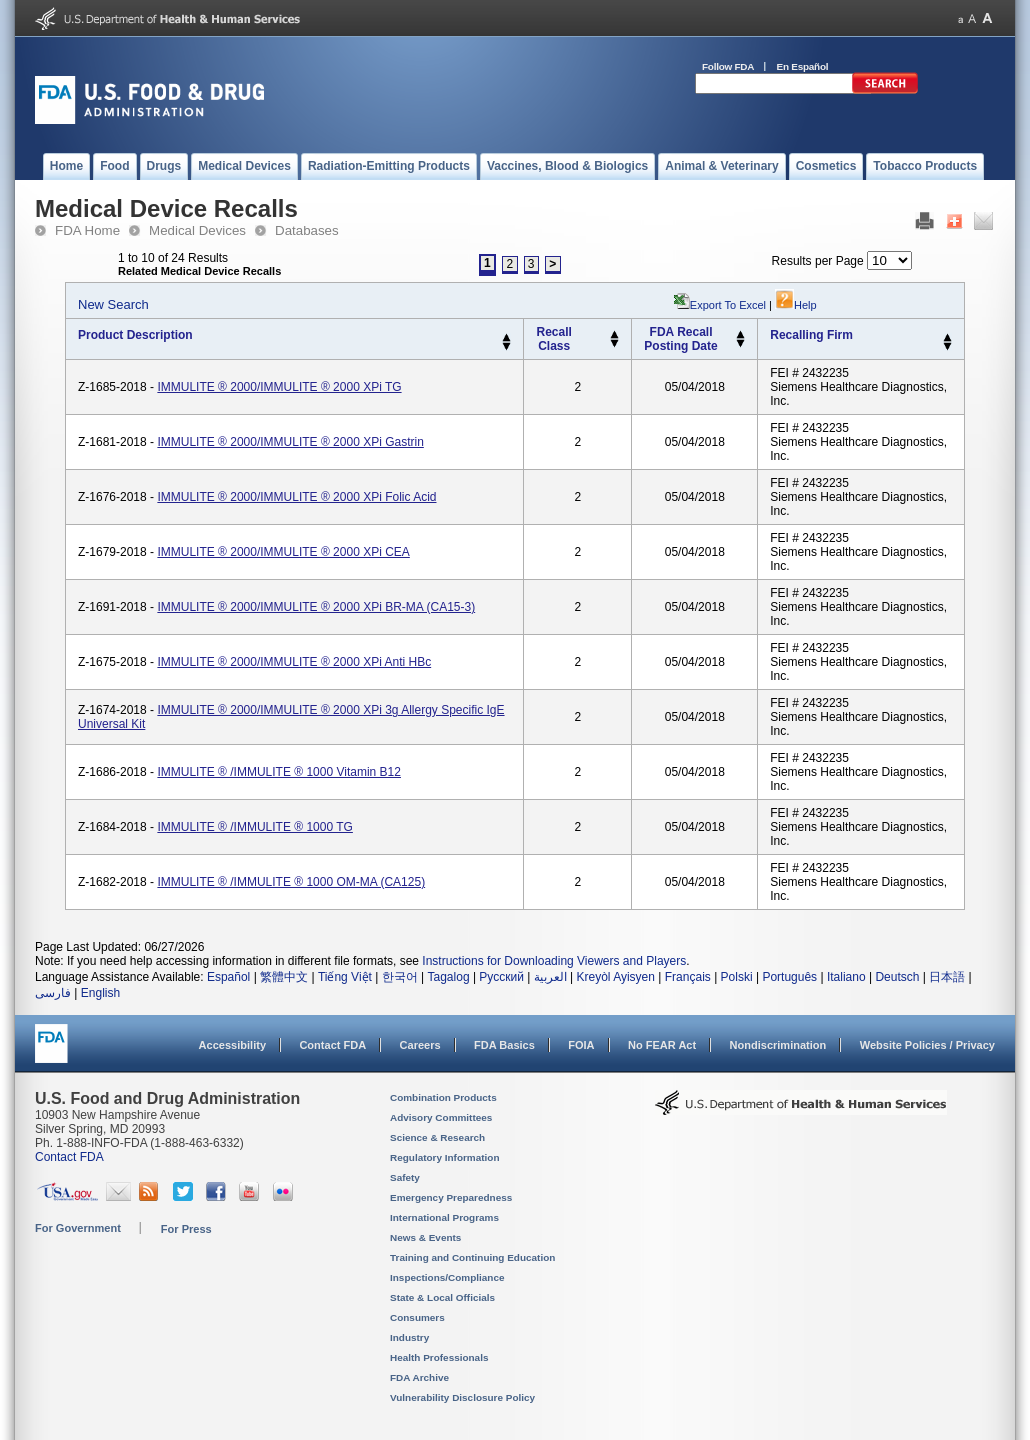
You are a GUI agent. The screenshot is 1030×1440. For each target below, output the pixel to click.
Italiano (846, 977)
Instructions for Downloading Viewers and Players (554, 961)
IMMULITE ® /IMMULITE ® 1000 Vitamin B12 (279, 772)
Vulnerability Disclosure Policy (462, 1397)
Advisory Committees (441, 1117)
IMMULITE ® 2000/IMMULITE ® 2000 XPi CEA (283, 552)
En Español (803, 66)
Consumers (417, 1317)
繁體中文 (284, 977)
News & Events (425, 1237)
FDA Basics (504, 1045)
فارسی (53, 993)
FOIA (581, 1045)
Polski (737, 977)
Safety (405, 1177)
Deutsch (897, 977)
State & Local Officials (442, 1297)
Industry (409, 1337)
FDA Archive (419, 1377)
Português (789, 977)
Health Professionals (439, 1357)
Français (688, 977)
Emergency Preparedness (451, 1197)
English (100, 993)
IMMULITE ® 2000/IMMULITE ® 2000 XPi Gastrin (290, 442)
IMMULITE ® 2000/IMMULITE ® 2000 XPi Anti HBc (294, 662)
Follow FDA (728, 66)
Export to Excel (728, 305)
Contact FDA (332, 1045)
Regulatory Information (445, 1157)
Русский (501, 977)
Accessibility (232, 1045)
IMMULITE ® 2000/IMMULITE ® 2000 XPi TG (279, 387)
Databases (307, 230)
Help (796, 305)
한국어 (400, 977)
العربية (550, 977)
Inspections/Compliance (447, 1277)
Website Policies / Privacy (927, 1045)
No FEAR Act (662, 1045)
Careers (420, 1045)
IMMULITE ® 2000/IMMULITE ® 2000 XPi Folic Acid (296, 497)
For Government (78, 1228)
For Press (186, 1229)
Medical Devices (197, 230)
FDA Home (87, 230)
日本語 (947, 977)
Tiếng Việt (345, 977)
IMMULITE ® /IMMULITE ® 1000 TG (255, 827)
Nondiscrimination (778, 1045)
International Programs (444, 1217)
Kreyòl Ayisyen (615, 977)
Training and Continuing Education (472, 1257)
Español (228, 977)
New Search (113, 304)
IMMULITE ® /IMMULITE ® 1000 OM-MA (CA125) (291, 882)
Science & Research (437, 1137)
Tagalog (449, 977)
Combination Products (443, 1097)
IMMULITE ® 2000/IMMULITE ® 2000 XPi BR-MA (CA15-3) (316, 607)
